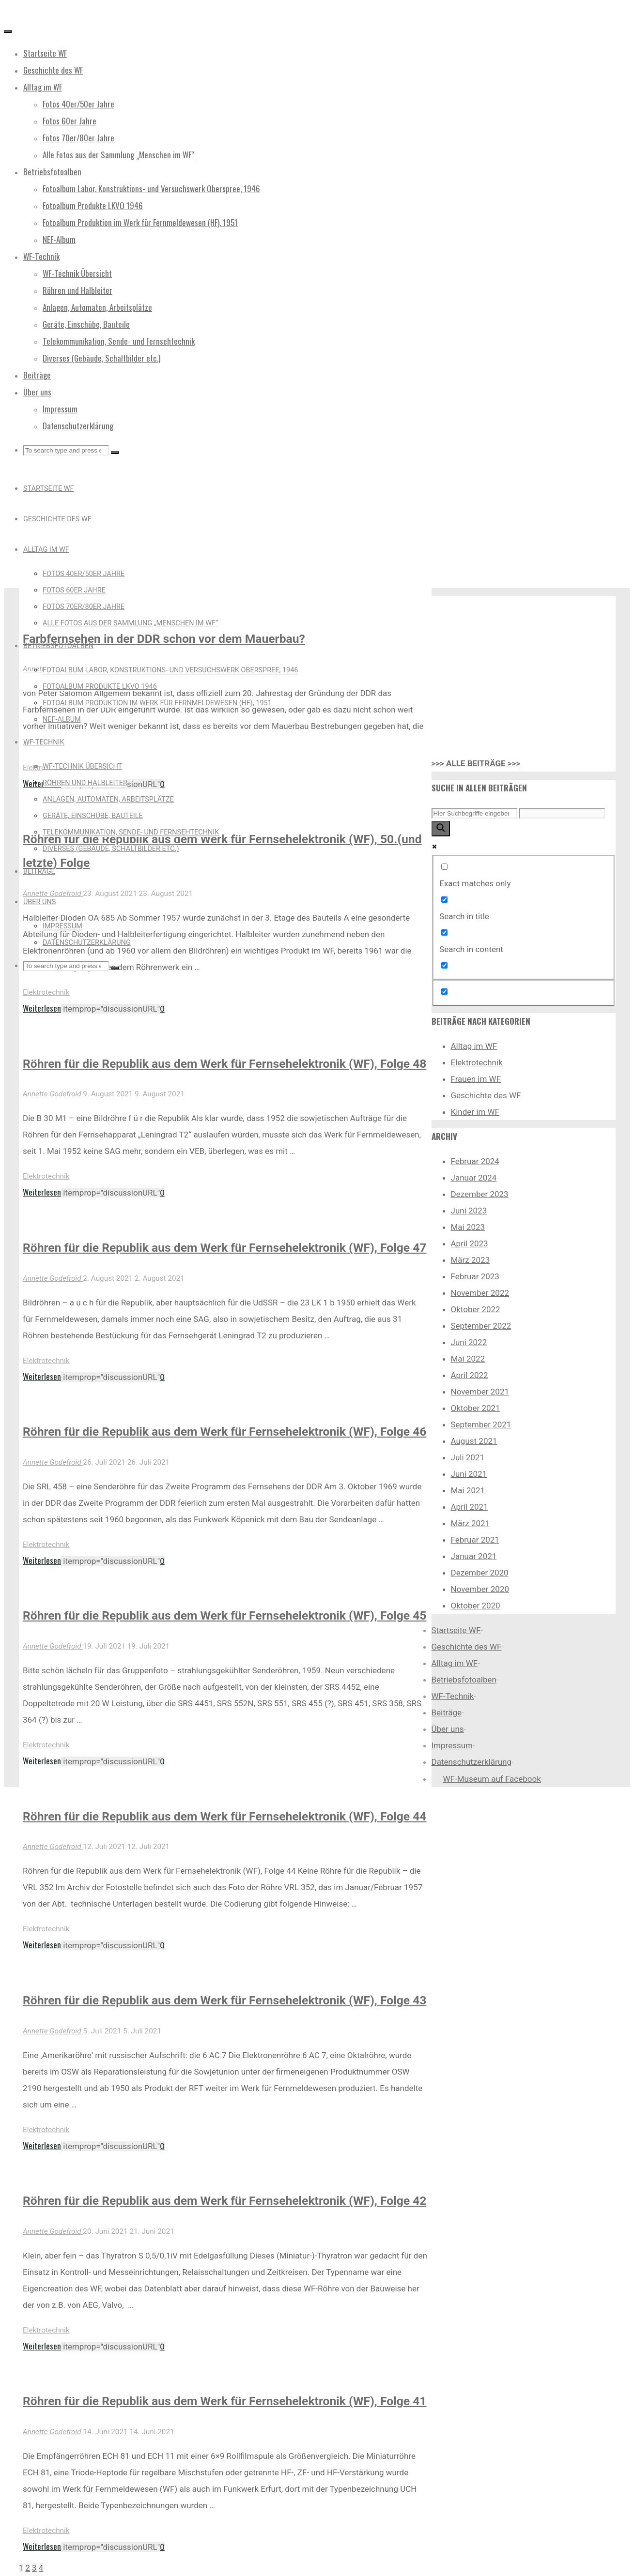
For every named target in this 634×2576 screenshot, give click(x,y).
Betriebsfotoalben (464, 1679)
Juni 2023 (469, 1210)
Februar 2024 (475, 1161)
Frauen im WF (476, 1079)
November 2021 (480, 1391)
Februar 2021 (475, 1540)
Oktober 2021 (475, 1408)
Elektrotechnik (46, 992)
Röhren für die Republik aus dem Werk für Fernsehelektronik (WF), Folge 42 (224, 2201)
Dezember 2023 (480, 1194)
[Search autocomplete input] (562, 813)
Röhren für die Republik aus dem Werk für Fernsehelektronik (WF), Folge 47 (224, 1248)
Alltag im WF (474, 1046)
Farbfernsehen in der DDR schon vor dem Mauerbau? (164, 639)
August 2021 (474, 1441)
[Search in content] (444, 932)
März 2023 (470, 1260)
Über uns (448, 1729)
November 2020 (480, 1589)
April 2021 (469, 1507)
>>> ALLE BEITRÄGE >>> (476, 763)
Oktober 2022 (475, 1309)
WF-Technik (453, 1696)
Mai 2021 (468, 1490)
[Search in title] (444, 899)
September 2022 (481, 1326)
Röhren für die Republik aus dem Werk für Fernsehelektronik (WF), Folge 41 (224, 2401)
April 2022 (469, 1375)
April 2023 (469, 1243)
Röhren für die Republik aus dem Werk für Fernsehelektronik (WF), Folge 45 (224, 1615)
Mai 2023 (468, 1227)
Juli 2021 (467, 1457)
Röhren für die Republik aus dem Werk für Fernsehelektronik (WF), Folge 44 (224, 1816)
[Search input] (474, 813)
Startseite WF (456, 1630)
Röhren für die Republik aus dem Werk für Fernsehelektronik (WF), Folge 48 (224, 1064)
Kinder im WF (475, 1112)
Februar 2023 (475, 1276)
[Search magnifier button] (441, 828)
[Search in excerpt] (444, 965)
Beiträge (447, 1712)
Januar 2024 (474, 1177)
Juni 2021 (469, 1474)
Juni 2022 (469, 1342)
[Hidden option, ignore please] (444, 991)
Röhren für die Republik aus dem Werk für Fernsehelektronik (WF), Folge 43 (224, 2000)
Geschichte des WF (486, 1095)
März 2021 (470, 1523)
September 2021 (481, 1424)
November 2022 (480, 1293)
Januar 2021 (474, 1556)
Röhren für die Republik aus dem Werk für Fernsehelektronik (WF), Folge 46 (224, 1431)
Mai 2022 (468, 1359)
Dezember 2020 (480, 1572)
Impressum (452, 1745)
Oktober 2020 (475, 1605)
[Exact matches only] (444, 867)
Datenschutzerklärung (471, 1762)
